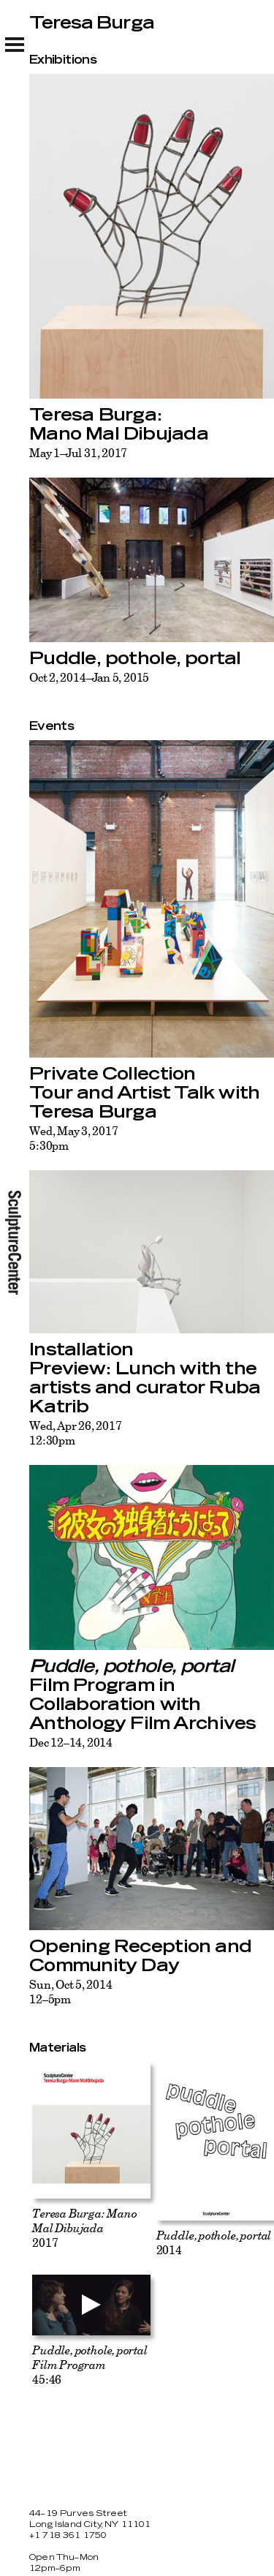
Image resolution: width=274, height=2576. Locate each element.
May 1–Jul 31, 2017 (78, 453)
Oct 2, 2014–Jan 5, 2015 (89, 677)
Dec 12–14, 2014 (71, 1742)
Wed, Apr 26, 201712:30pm (75, 1432)
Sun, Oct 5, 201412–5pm (71, 1991)
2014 (214, 2242)
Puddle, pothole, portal (135, 659)
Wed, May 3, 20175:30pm (73, 1138)
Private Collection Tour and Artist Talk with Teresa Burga (144, 1093)
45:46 (90, 2364)
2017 (84, 2228)
